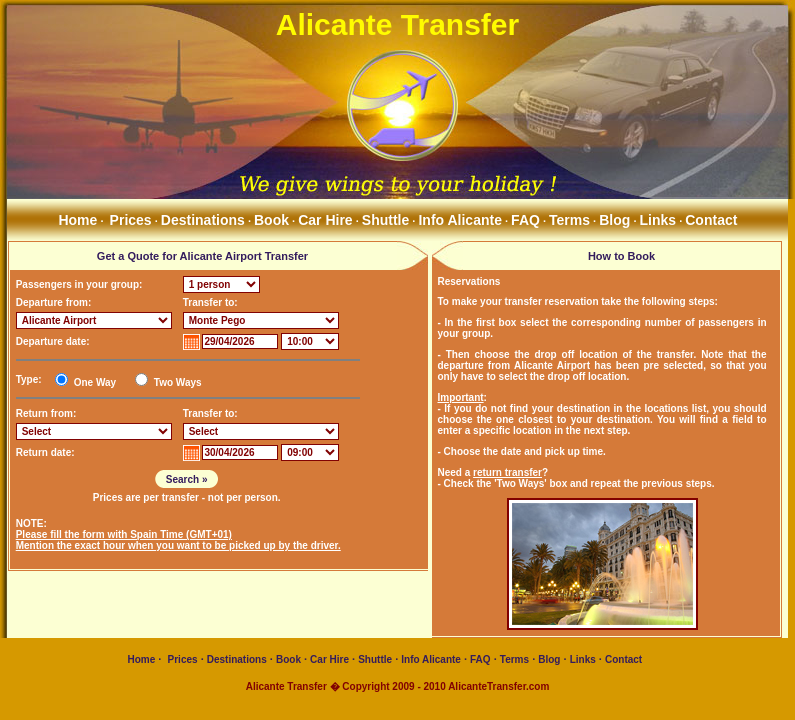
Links (658, 220)
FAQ (525, 220)
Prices (131, 220)
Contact (711, 220)
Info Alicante (460, 220)
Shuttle (385, 220)
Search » (186, 479)
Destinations (203, 220)
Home (76, 220)
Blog (614, 220)
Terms (569, 220)
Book (271, 220)
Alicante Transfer (397, 24)
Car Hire (325, 220)
